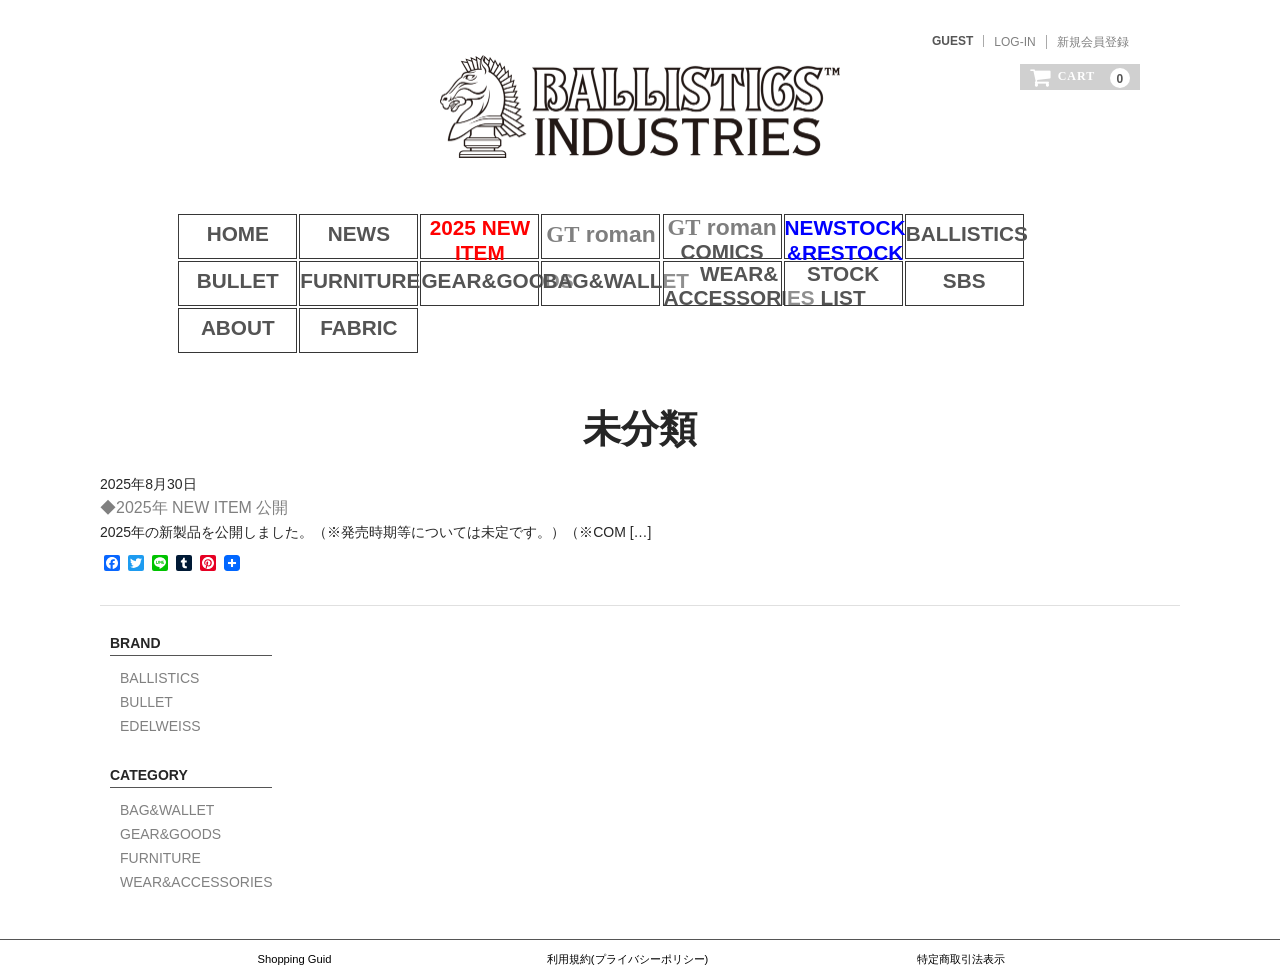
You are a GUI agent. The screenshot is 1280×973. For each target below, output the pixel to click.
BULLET (1077, 218)
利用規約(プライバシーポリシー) (627, 890)
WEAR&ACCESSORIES (577, 269)
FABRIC (1078, 269)
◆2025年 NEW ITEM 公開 (194, 439)
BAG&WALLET (453, 269)
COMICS (702, 218)
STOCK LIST (702, 269)
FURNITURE (202, 269)
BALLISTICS (953, 218)
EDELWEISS (160, 658)
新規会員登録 (1093, 42)
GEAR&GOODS (328, 269)
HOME (203, 218)
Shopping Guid (294, 890)
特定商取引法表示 (961, 890)
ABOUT (952, 269)
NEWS (328, 218)
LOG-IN (1014, 42)
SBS (827, 269)
